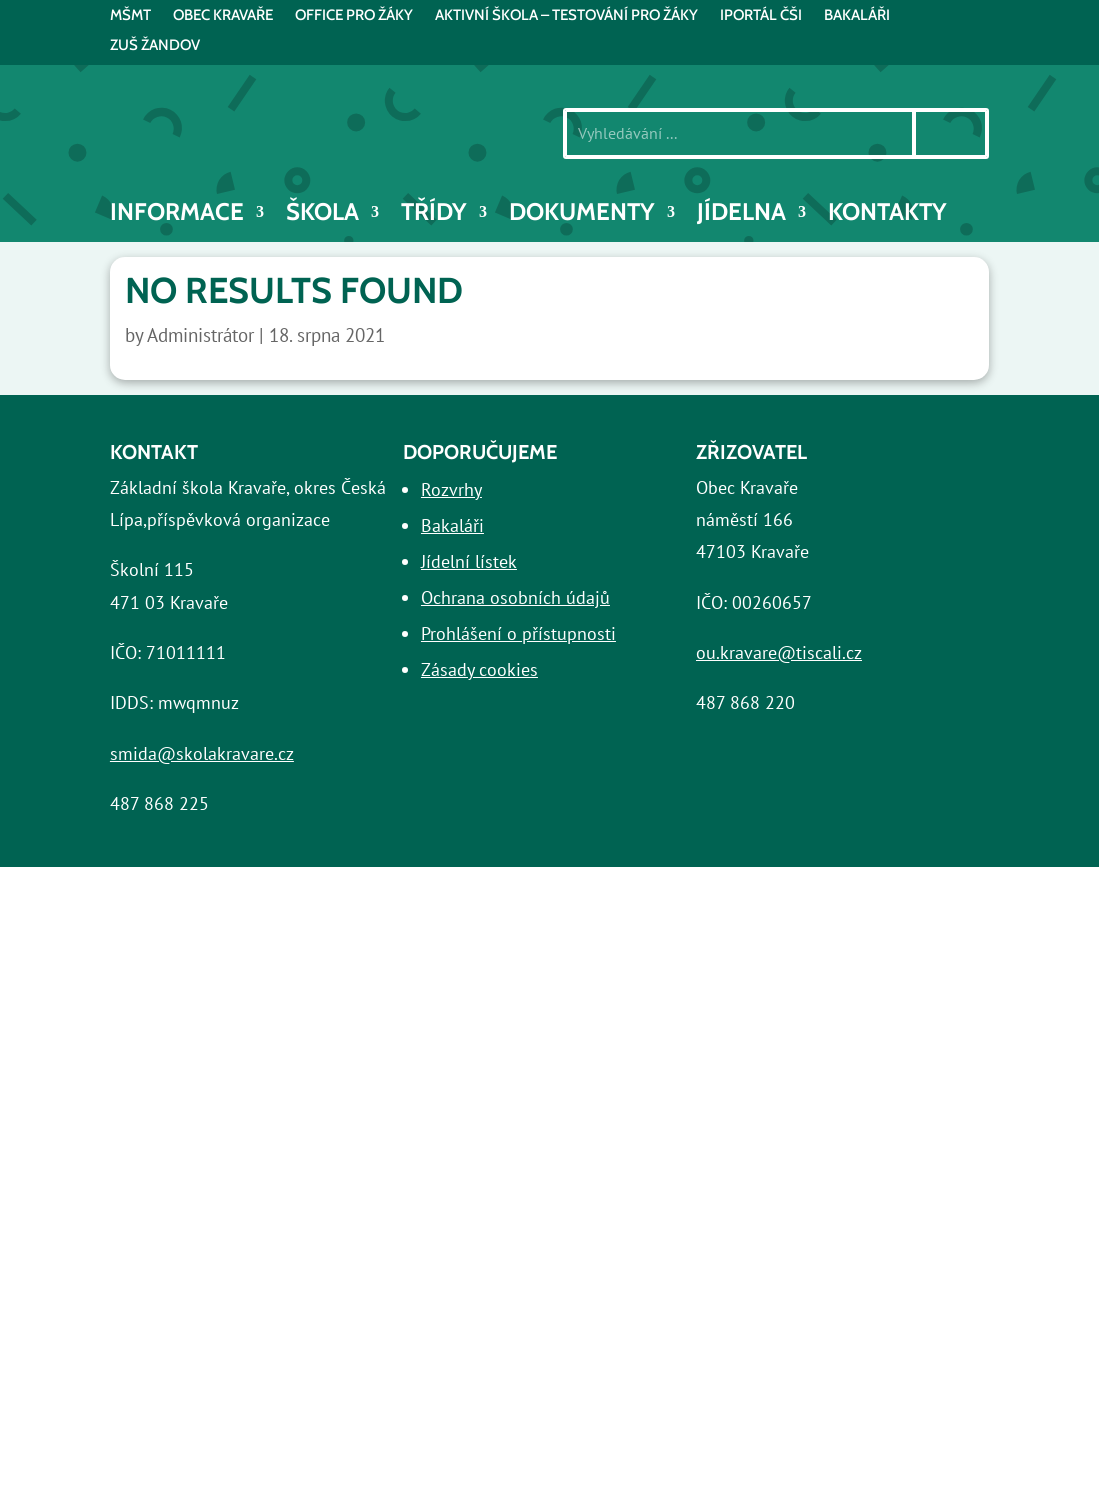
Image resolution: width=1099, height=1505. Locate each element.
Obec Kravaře (223, 16)
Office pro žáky (354, 16)
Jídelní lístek (469, 561)
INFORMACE (177, 215)
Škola (322, 215)
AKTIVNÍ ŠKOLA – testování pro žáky (566, 16)
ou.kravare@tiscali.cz (779, 652)
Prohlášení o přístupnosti (518, 633)
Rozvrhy (451, 489)
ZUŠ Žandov (155, 46)
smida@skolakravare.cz (202, 753)
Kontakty (887, 215)
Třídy (434, 215)
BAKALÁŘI (857, 16)
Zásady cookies (479, 669)
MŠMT (130, 16)
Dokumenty (582, 215)
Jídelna (741, 215)
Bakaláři (452, 525)
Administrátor (200, 335)
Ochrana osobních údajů (515, 597)
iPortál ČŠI (761, 16)
